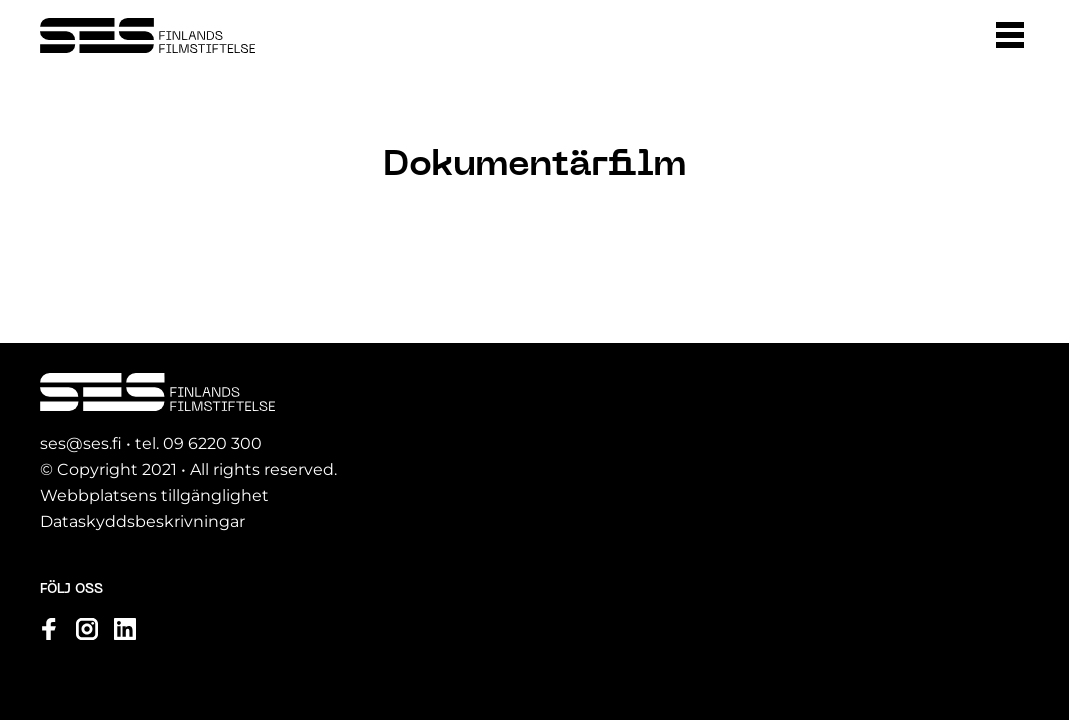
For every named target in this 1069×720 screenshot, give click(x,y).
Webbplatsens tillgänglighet (154, 495)
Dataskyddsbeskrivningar (142, 521)
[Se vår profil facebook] (49, 629)
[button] (1010, 35)
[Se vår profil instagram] (87, 629)
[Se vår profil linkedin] (125, 629)
